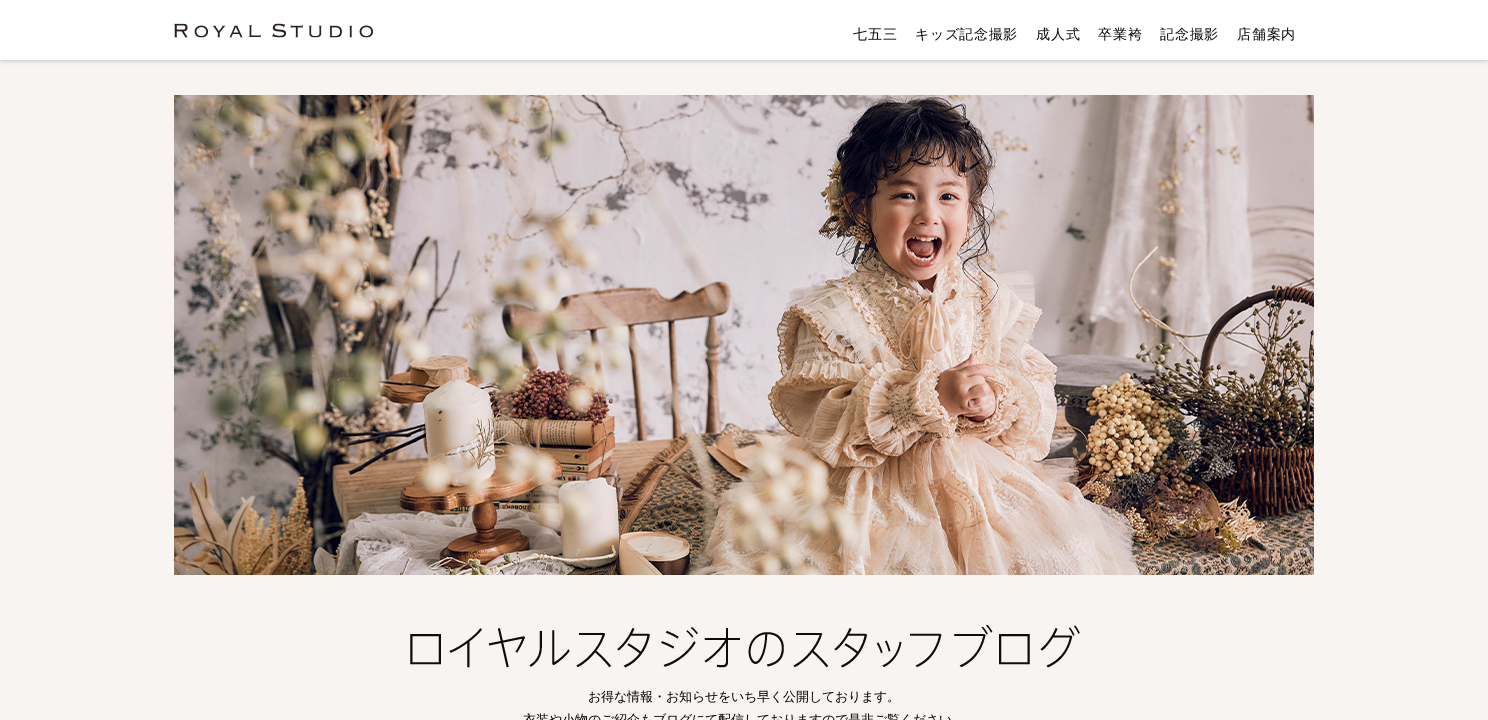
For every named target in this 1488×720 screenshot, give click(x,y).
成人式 (1058, 34)
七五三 (875, 34)
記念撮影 (1189, 34)
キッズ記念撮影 (966, 34)
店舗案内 (1266, 34)
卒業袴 (1120, 34)
